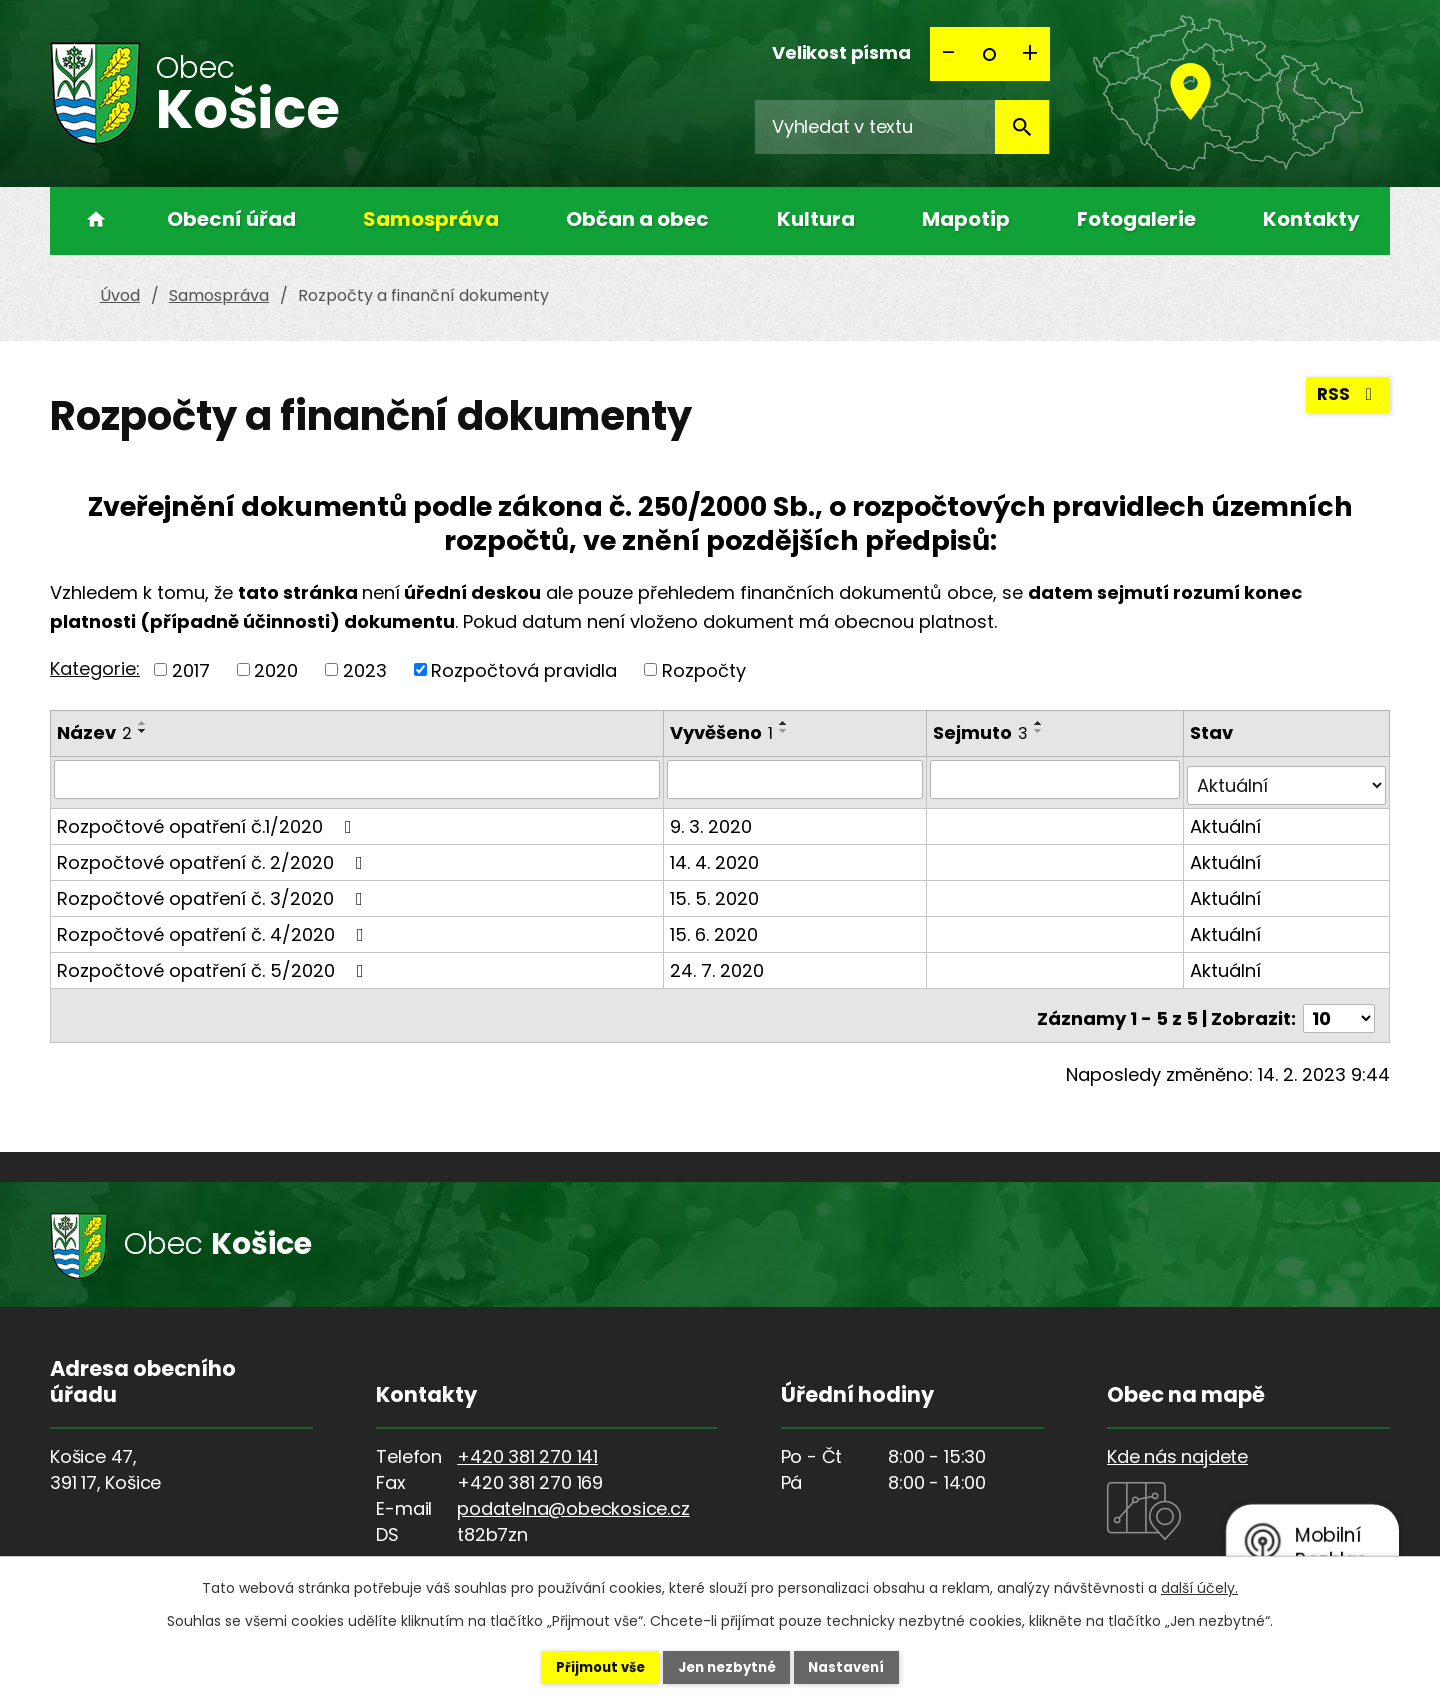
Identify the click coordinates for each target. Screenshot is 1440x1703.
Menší (950, 54)
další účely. (1199, 1586)
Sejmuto (983, 732)
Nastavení (866, 1666)
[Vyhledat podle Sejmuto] (1057, 779)
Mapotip (966, 219)
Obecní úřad (231, 219)
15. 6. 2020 (716, 927)
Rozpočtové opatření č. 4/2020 (214, 927)
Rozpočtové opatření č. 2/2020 (214, 855)
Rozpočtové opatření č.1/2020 (208, 819)
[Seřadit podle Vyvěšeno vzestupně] (786, 723)
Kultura (816, 219)
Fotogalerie (1136, 219)
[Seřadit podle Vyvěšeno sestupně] (786, 731)
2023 (365, 669)
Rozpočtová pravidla (524, 669)
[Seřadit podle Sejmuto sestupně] (1042, 731)
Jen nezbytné (727, 1666)
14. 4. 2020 (716, 855)
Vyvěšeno (723, 732)
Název (94, 732)
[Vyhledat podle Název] (358, 779)
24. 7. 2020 (719, 963)
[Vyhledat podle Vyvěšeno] (797, 779)
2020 (276, 669)
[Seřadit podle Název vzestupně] (143, 723)
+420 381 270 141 (527, 1443)
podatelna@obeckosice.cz (573, 1495)
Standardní (990, 54)
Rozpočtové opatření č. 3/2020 (214, 891)
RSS (1347, 400)
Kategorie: (95, 668)
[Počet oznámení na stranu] (1339, 1005)
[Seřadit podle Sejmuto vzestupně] (1042, 723)
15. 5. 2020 (716, 891)
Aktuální (1226, 819)
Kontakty (1311, 219)
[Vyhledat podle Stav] (1287, 779)
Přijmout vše (581, 1666)
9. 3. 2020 (713, 819)
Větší (1030, 54)
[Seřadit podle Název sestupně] (143, 731)
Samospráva (431, 219)
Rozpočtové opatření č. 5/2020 (214, 963)
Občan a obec (637, 219)
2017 (191, 669)
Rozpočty (704, 669)
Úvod (90, 221)
